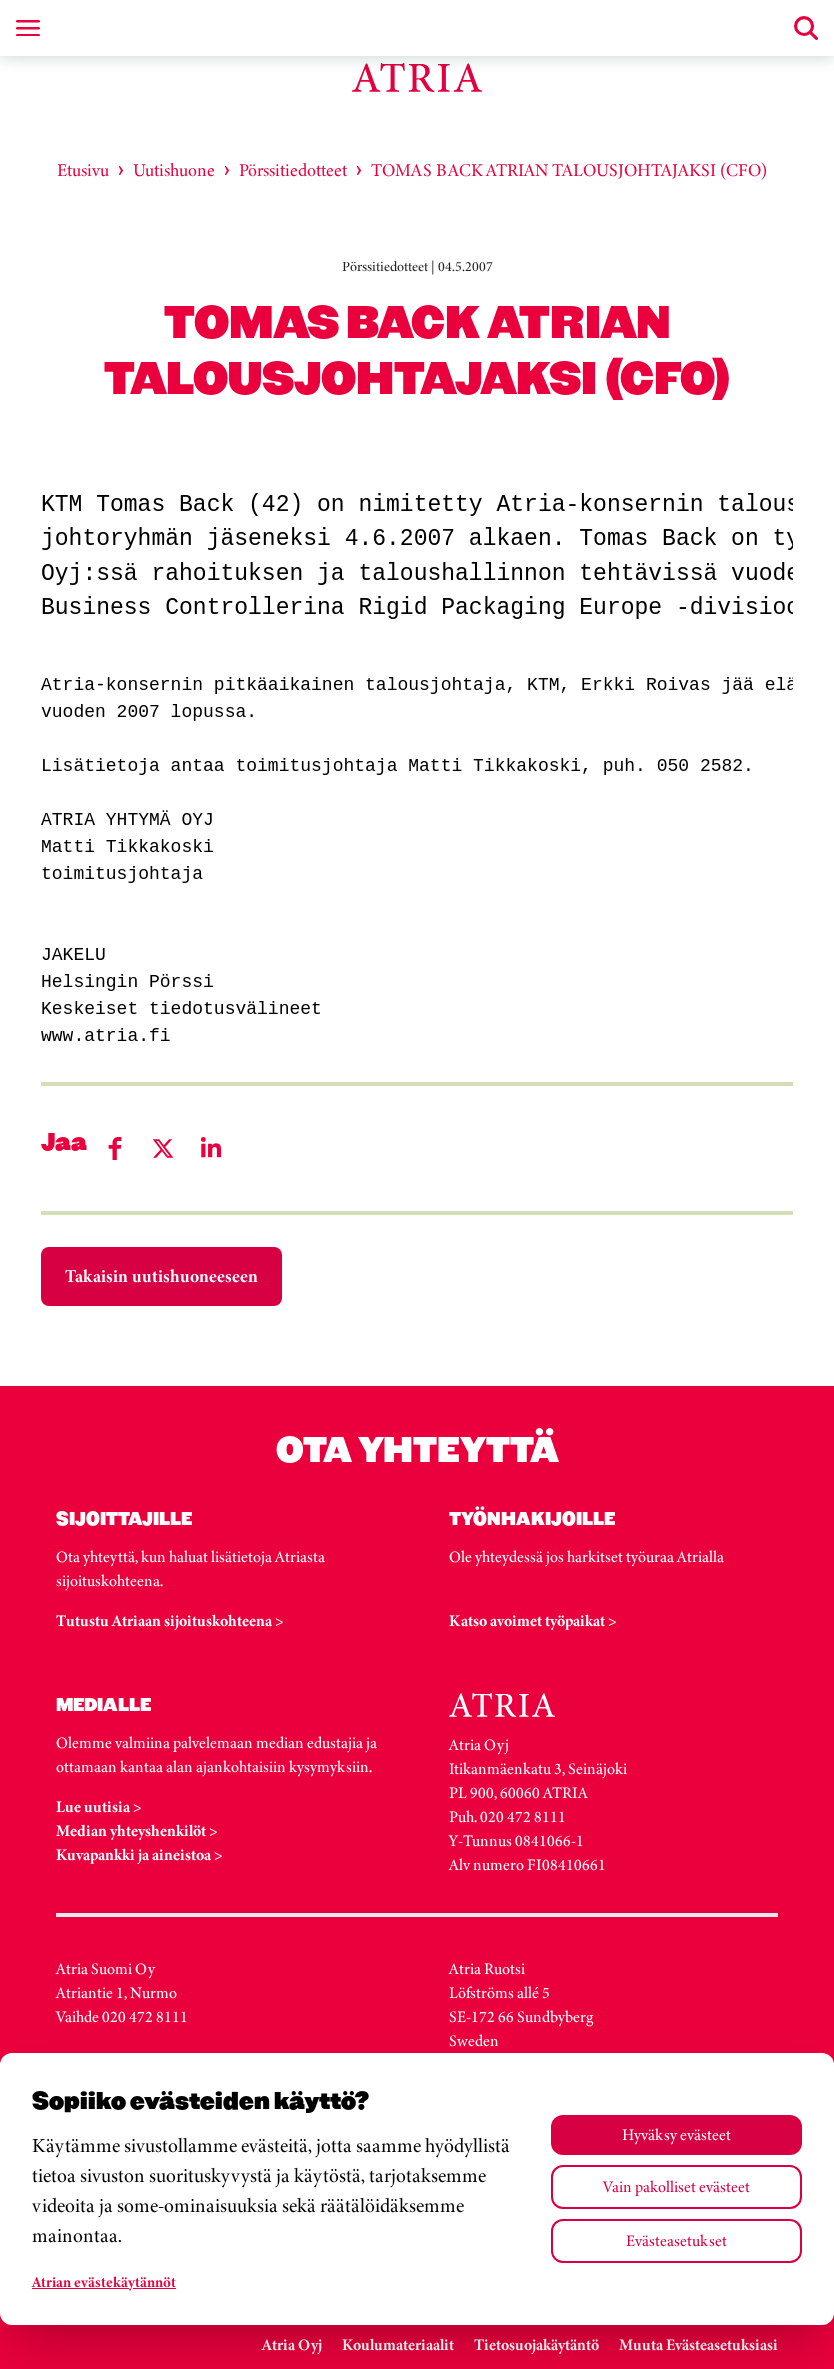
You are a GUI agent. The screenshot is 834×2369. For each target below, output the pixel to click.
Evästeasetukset (676, 2240)
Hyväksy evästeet (676, 2134)
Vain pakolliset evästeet (676, 2186)
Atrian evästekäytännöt (104, 2282)
